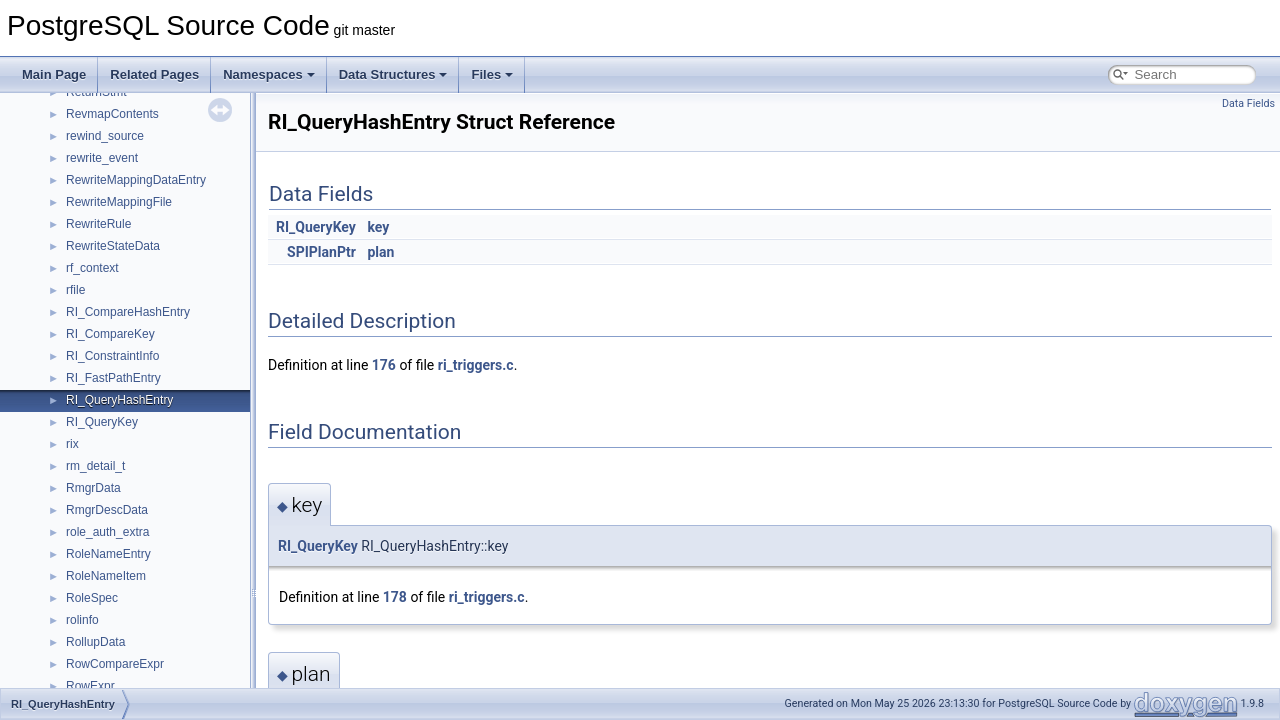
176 (384, 365)
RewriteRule (98, 224)
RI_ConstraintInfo (112, 356)
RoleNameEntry (108, 554)
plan (380, 252)
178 (395, 597)
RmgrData (93, 488)
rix (72, 444)
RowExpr (90, 686)
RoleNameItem (106, 576)
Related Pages (154, 74)
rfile (75, 290)
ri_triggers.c (476, 365)
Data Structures (393, 74)
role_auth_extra (107, 532)
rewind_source (105, 136)
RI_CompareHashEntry (128, 312)
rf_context (92, 268)
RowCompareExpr (115, 664)
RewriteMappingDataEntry (136, 180)
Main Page (54, 74)
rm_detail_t (95, 466)
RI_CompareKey (110, 334)
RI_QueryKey (102, 422)
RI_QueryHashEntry (119, 400)
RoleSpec (92, 598)
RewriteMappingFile (119, 202)
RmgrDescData (107, 510)
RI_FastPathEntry (113, 378)
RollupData (95, 642)
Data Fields (1248, 103)
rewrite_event (102, 158)
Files (492, 74)
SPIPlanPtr (321, 252)
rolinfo (82, 620)
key (378, 227)
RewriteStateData (113, 246)
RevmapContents (112, 114)
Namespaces (269, 74)
